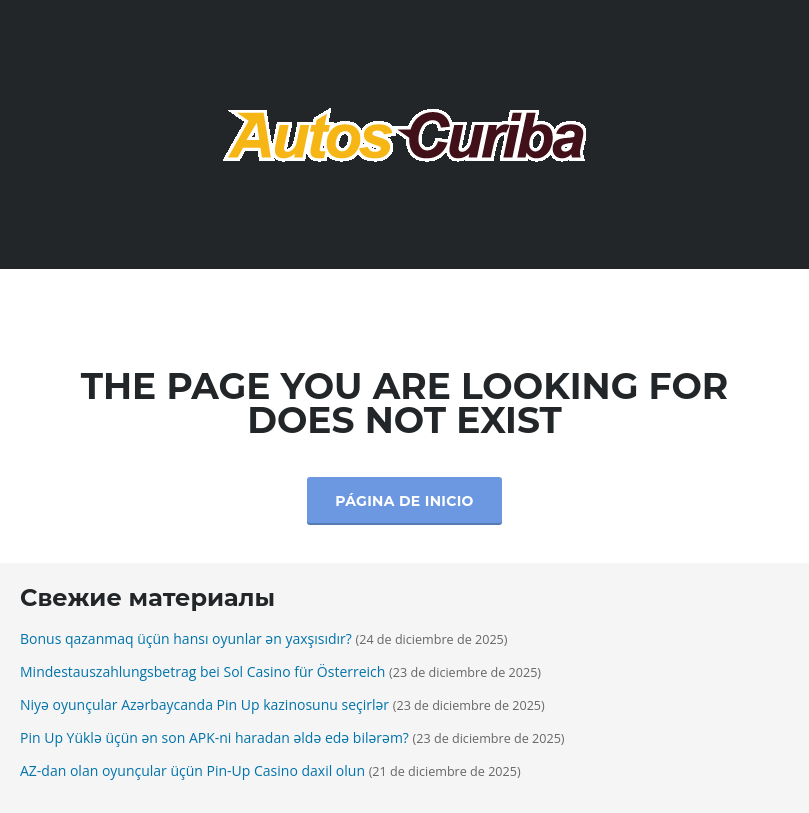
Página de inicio (404, 501)
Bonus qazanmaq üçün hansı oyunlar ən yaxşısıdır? (186, 638)
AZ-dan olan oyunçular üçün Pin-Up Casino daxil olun (192, 770)
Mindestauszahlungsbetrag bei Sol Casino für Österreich (202, 671)
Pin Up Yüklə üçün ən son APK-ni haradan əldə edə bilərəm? (214, 737)
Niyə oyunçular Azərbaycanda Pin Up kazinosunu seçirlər (204, 704)
